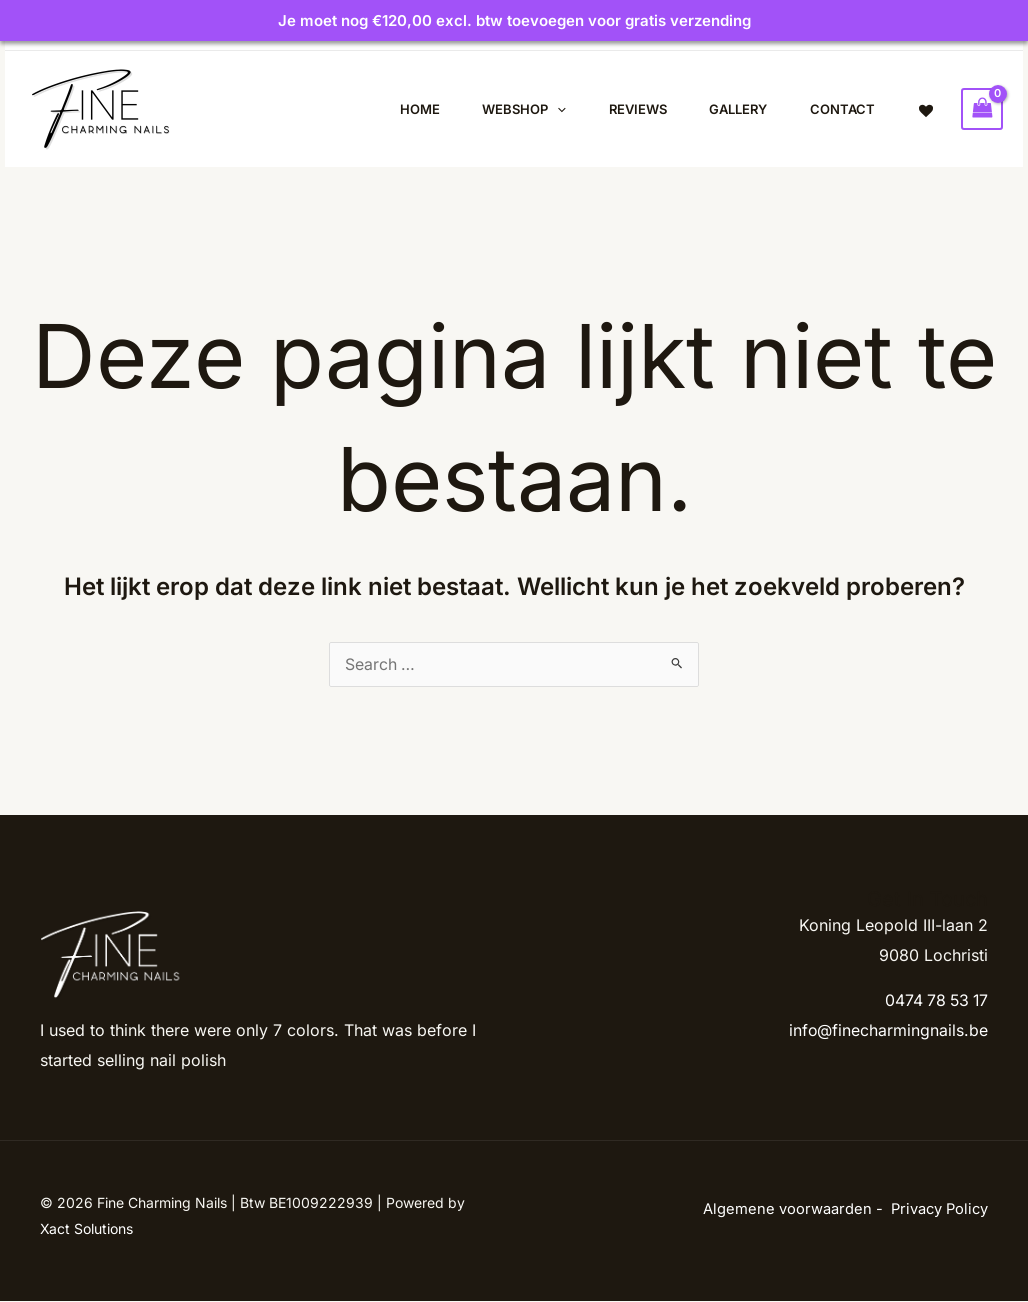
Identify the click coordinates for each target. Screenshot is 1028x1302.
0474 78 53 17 (934, 1001)
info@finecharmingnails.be (888, 1031)
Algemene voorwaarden (787, 1210)
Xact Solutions (86, 1229)
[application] (539, 109)
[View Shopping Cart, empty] (982, 108)
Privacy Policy (939, 1210)
